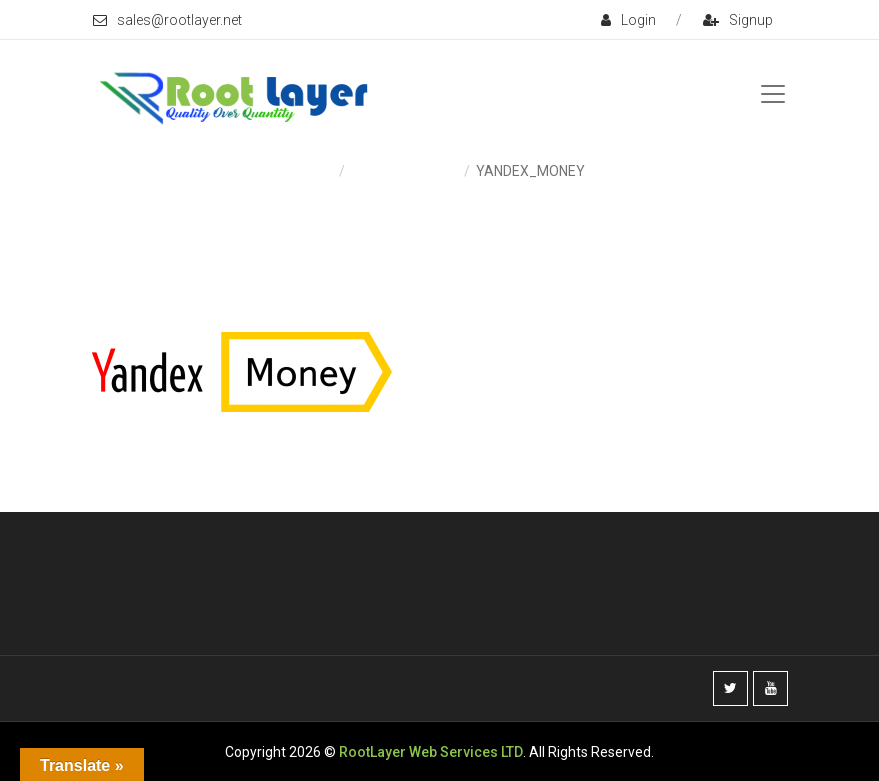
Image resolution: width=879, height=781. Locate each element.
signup (738, 20)
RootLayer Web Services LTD (431, 752)
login (628, 20)
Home (314, 171)
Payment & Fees (403, 171)
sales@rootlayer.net (167, 20)
